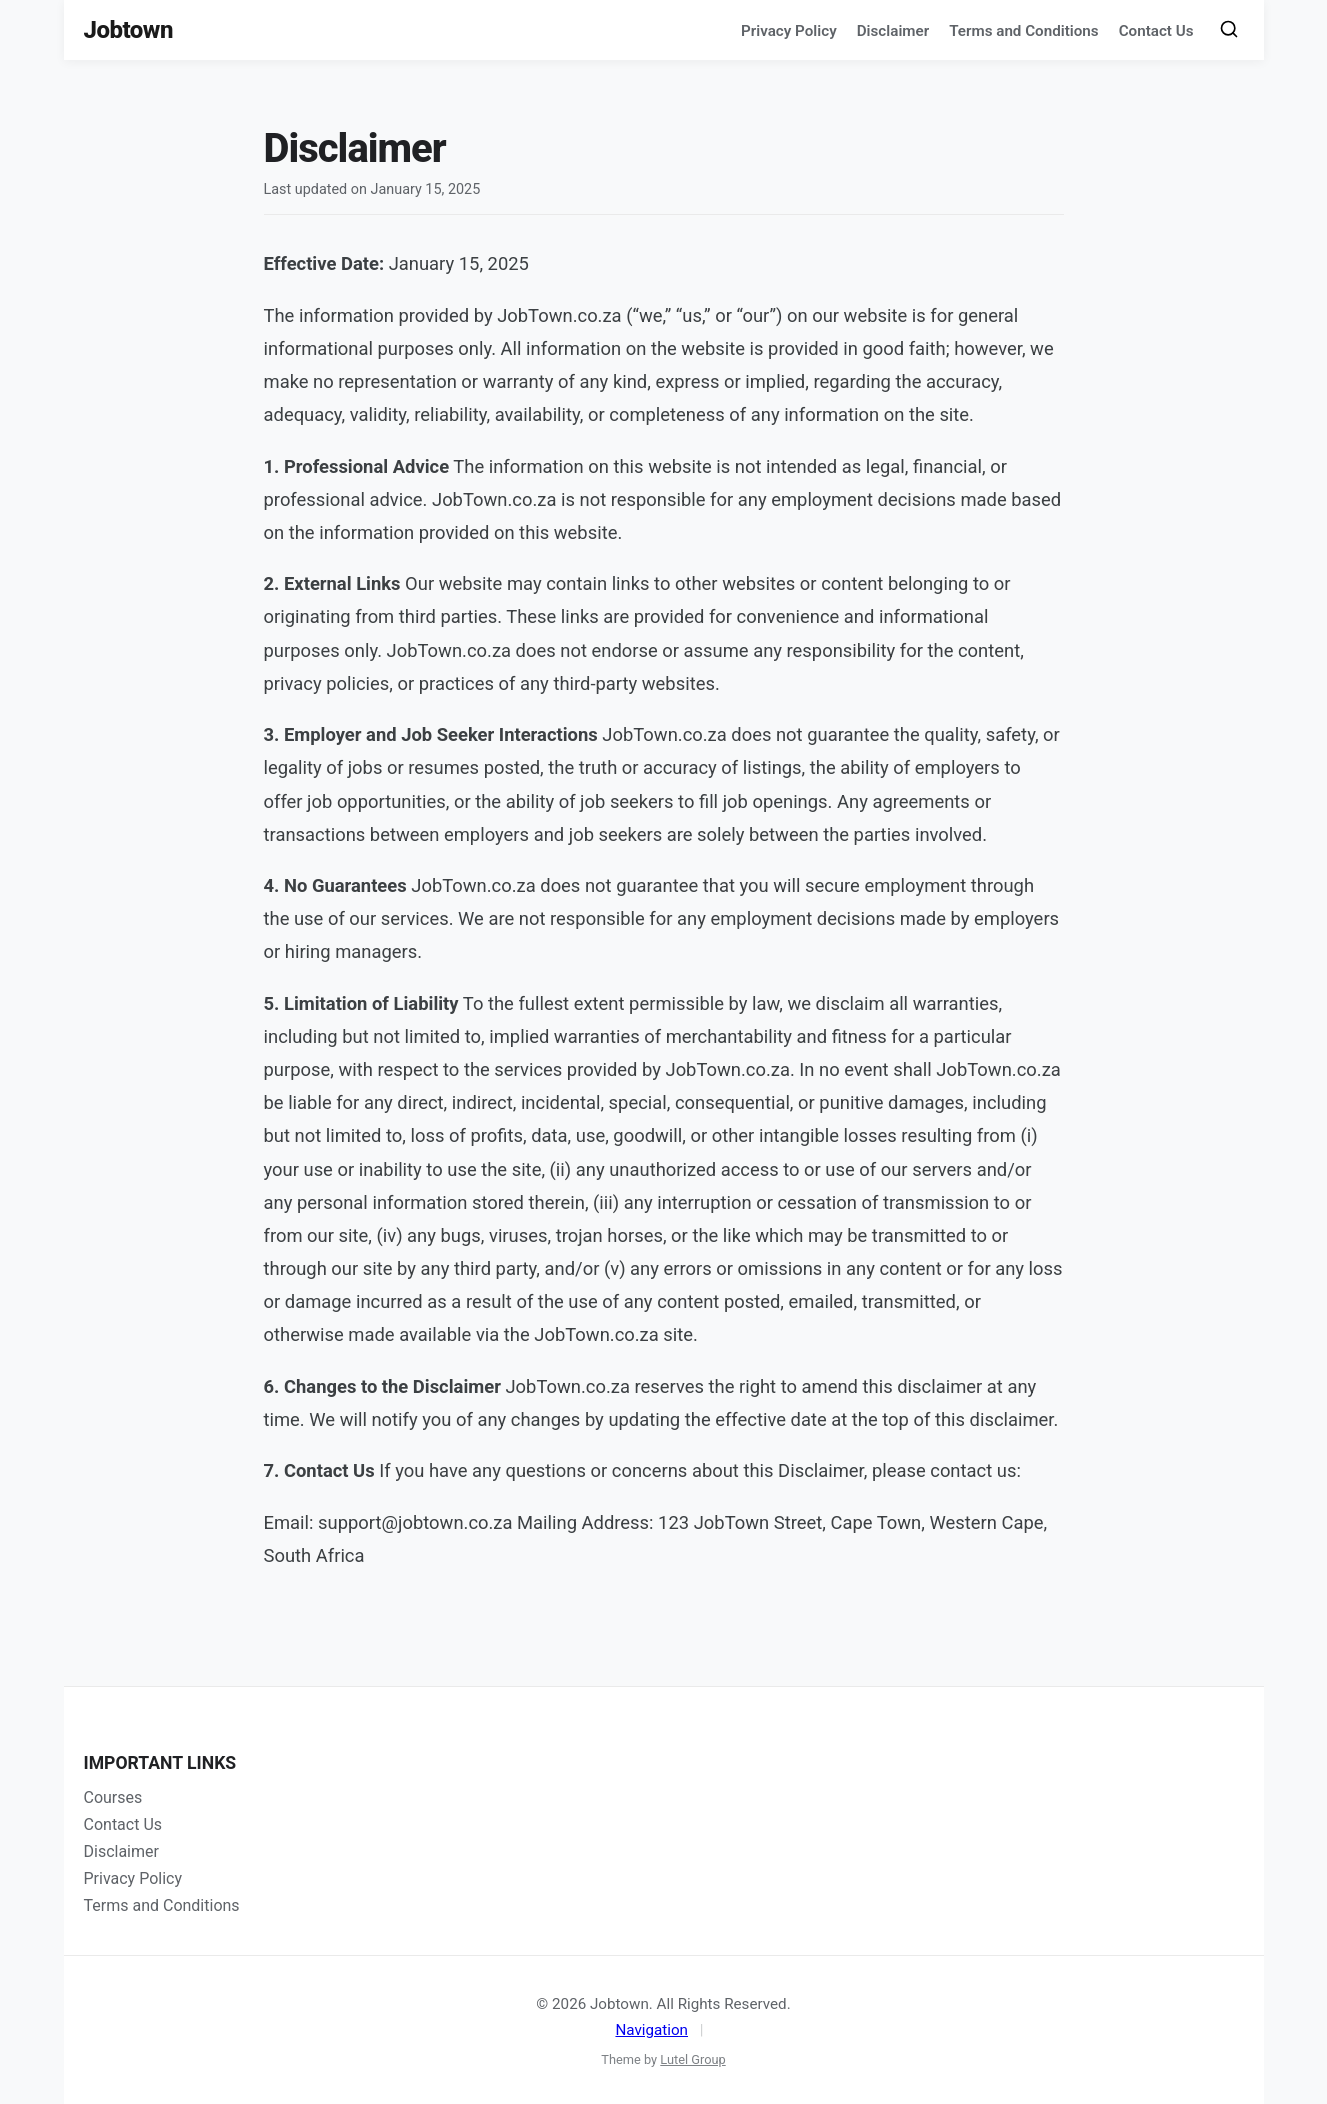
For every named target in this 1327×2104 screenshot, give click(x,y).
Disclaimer (893, 31)
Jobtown (128, 30)
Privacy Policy (789, 31)
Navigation (651, 2030)
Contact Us (1156, 31)
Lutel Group (692, 2059)
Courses (113, 1797)
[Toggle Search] (1229, 30)
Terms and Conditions (1023, 31)
